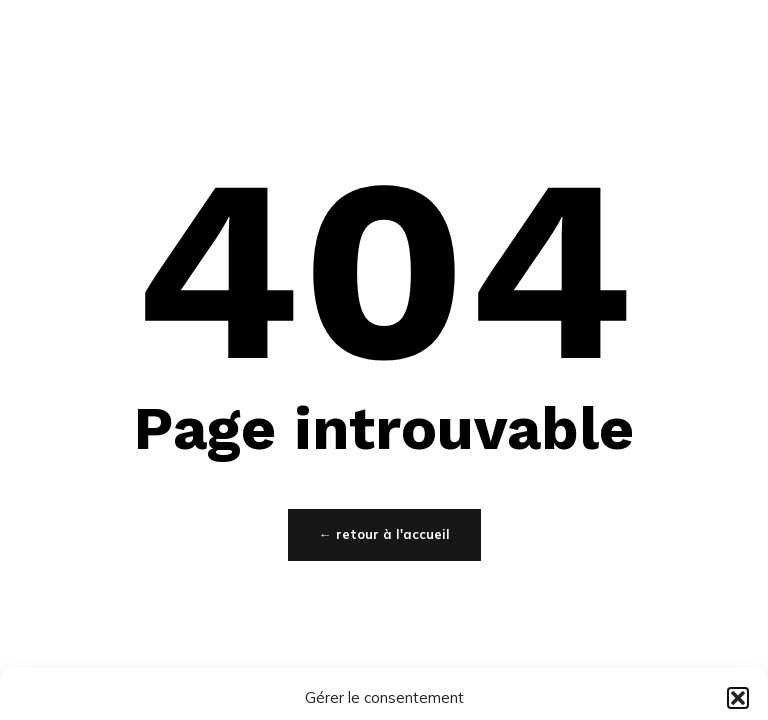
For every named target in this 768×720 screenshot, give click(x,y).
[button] (738, 698)
